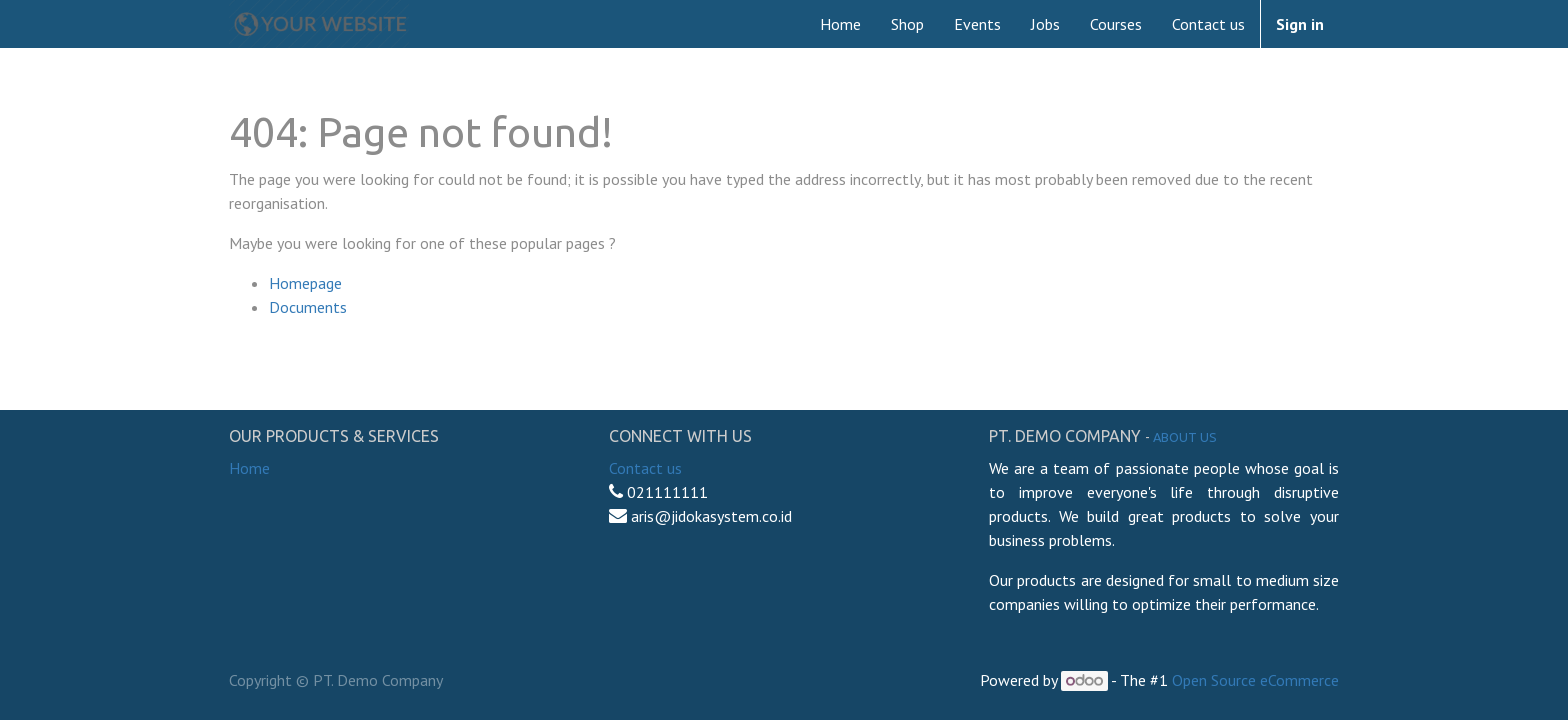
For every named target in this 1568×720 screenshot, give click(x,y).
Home (249, 468)
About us (1185, 437)
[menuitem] (840, 24)
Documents (308, 307)
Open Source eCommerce (1255, 680)
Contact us (645, 468)
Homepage (305, 283)
